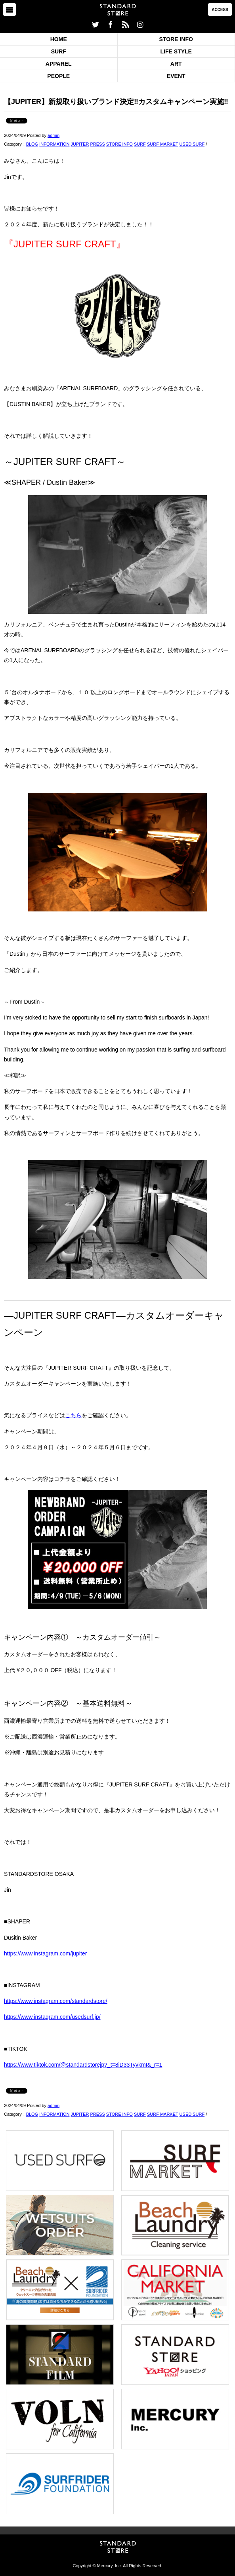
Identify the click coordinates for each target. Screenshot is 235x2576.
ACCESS (220, 10)
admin (53, 135)
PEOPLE (58, 76)
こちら (73, 1415)
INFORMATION (54, 144)
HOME (58, 39)
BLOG (32, 144)
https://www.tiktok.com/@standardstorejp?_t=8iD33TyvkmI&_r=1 (83, 2065)
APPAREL (59, 64)
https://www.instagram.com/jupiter (45, 1953)
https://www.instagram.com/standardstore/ (55, 2001)
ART (176, 64)
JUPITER (80, 144)
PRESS (97, 144)
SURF (58, 51)
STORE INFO (176, 39)
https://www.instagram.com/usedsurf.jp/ (52, 2017)
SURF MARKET (162, 144)
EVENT (176, 76)
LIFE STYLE (176, 51)
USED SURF (192, 144)
